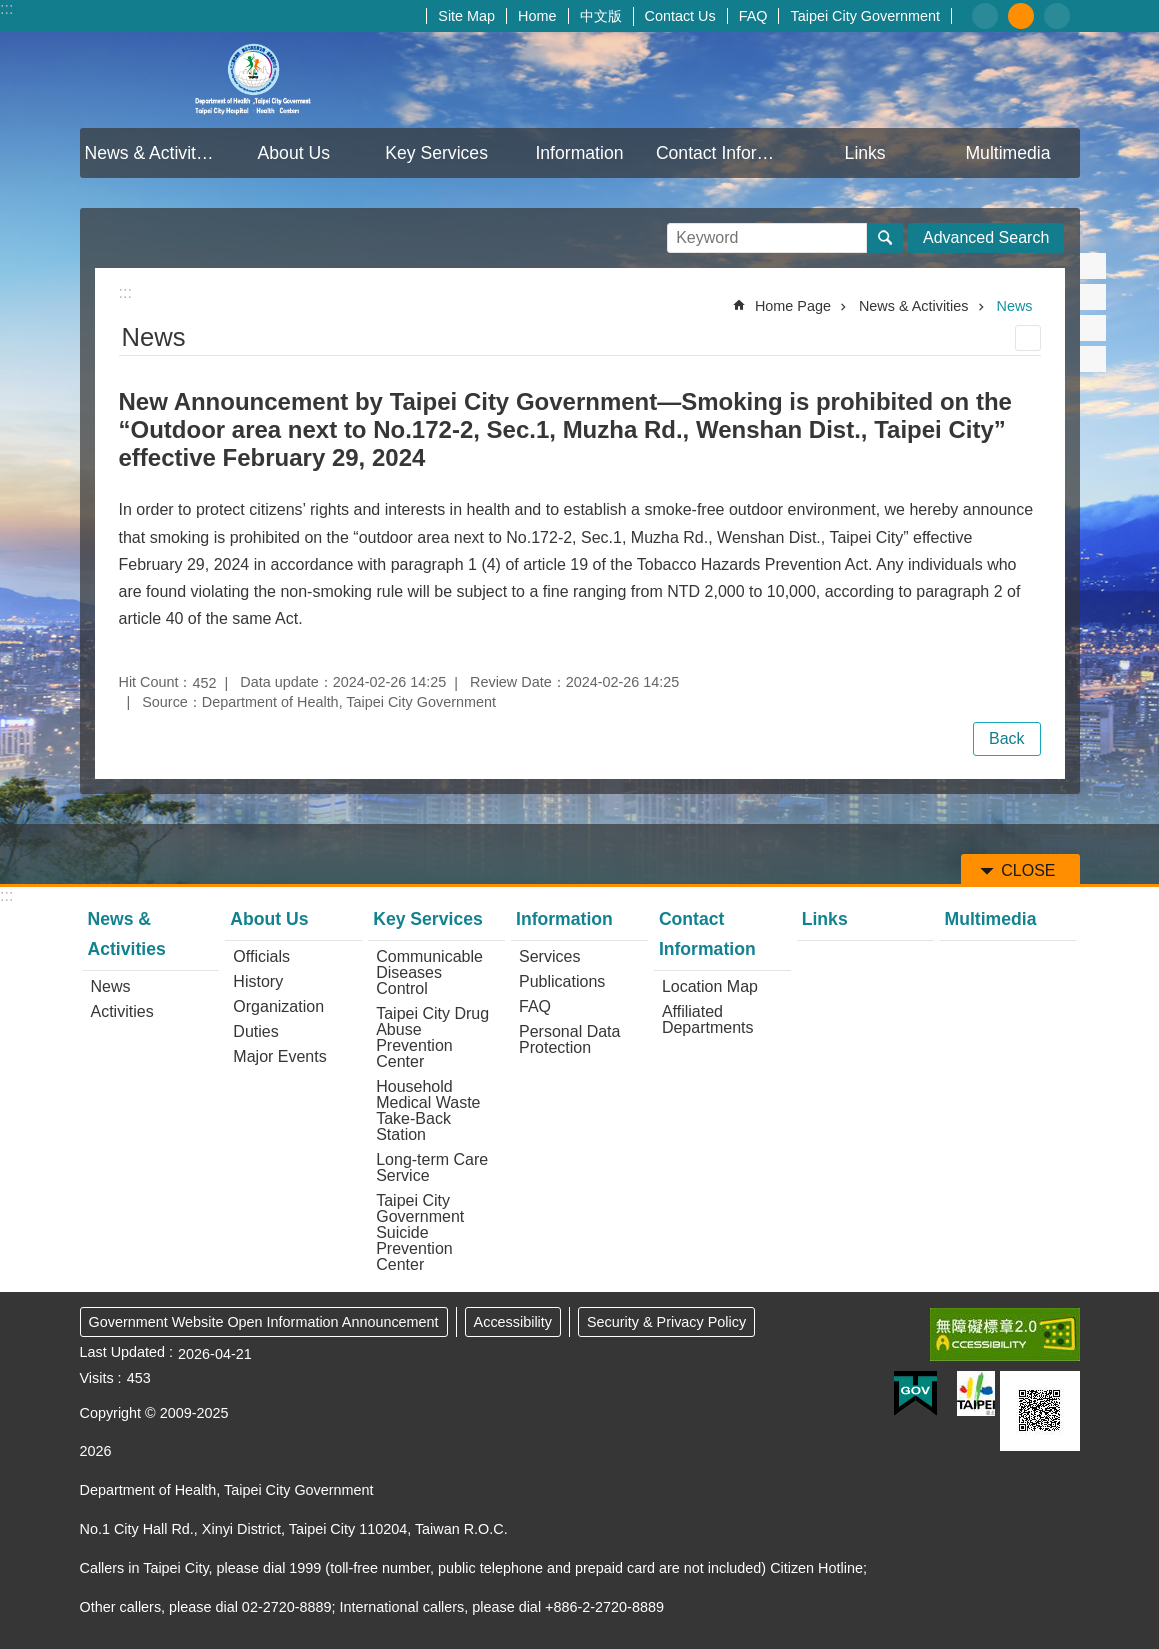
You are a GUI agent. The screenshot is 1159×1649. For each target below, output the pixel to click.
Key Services (436, 153)
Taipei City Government (865, 16)
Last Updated (123, 1352)
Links (865, 153)
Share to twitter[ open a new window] (1093, 297)
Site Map (466, 16)
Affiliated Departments (708, 1019)
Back (1007, 738)
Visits (97, 1378)
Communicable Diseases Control (429, 972)
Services (549, 956)
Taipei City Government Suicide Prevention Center (420, 1232)
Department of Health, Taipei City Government (255, 80)
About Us (294, 153)
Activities (122, 1011)
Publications (562, 981)
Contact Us (680, 16)
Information (579, 153)
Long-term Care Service (432, 1167)
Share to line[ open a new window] (1093, 328)
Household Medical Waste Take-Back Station (428, 1110)
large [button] (1057, 16)
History (258, 981)
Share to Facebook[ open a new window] (1093, 266)
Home (537, 16)
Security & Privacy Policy (666, 1322)
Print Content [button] (1028, 338)
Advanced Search (986, 237)
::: (6, 8)
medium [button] (1021, 16)
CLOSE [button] (1028, 870)
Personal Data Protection (569, 1039)
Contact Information (725, 153)
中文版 (601, 16)
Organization (278, 1006)
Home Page (793, 306)
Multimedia (1007, 153)
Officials (261, 956)
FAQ (753, 16)
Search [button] (885, 238)
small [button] (985, 16)
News (1015, 306)
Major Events (279, 1056)
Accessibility (513, 1322)
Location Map (710, 986)
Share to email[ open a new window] (1093, 359)
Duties (255, 1031)
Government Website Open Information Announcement (264, 1322)
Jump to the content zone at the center (10, 10)
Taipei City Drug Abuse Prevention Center (432, 1037)
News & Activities (152, 153)
